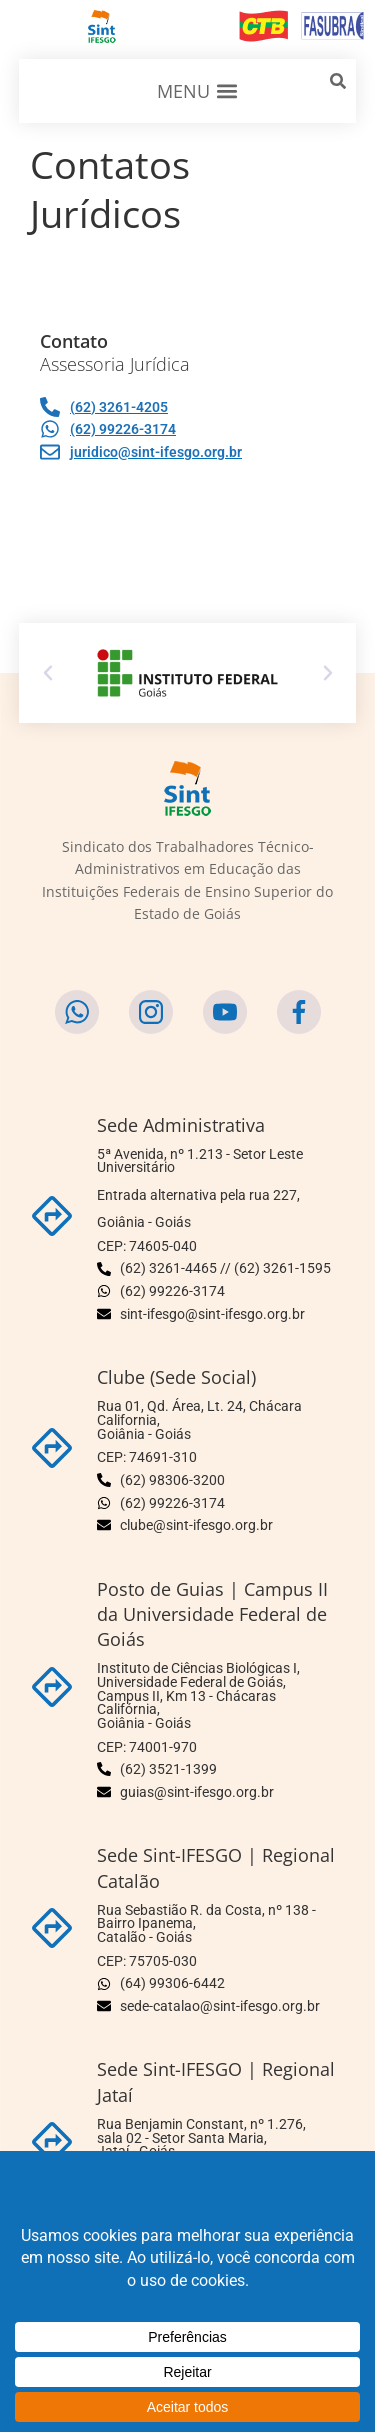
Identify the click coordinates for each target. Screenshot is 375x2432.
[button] (197, 91)
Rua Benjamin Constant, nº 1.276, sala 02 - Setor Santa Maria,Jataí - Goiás (201, 2137)
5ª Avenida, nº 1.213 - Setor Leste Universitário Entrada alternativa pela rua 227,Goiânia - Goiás (200, 1188)
